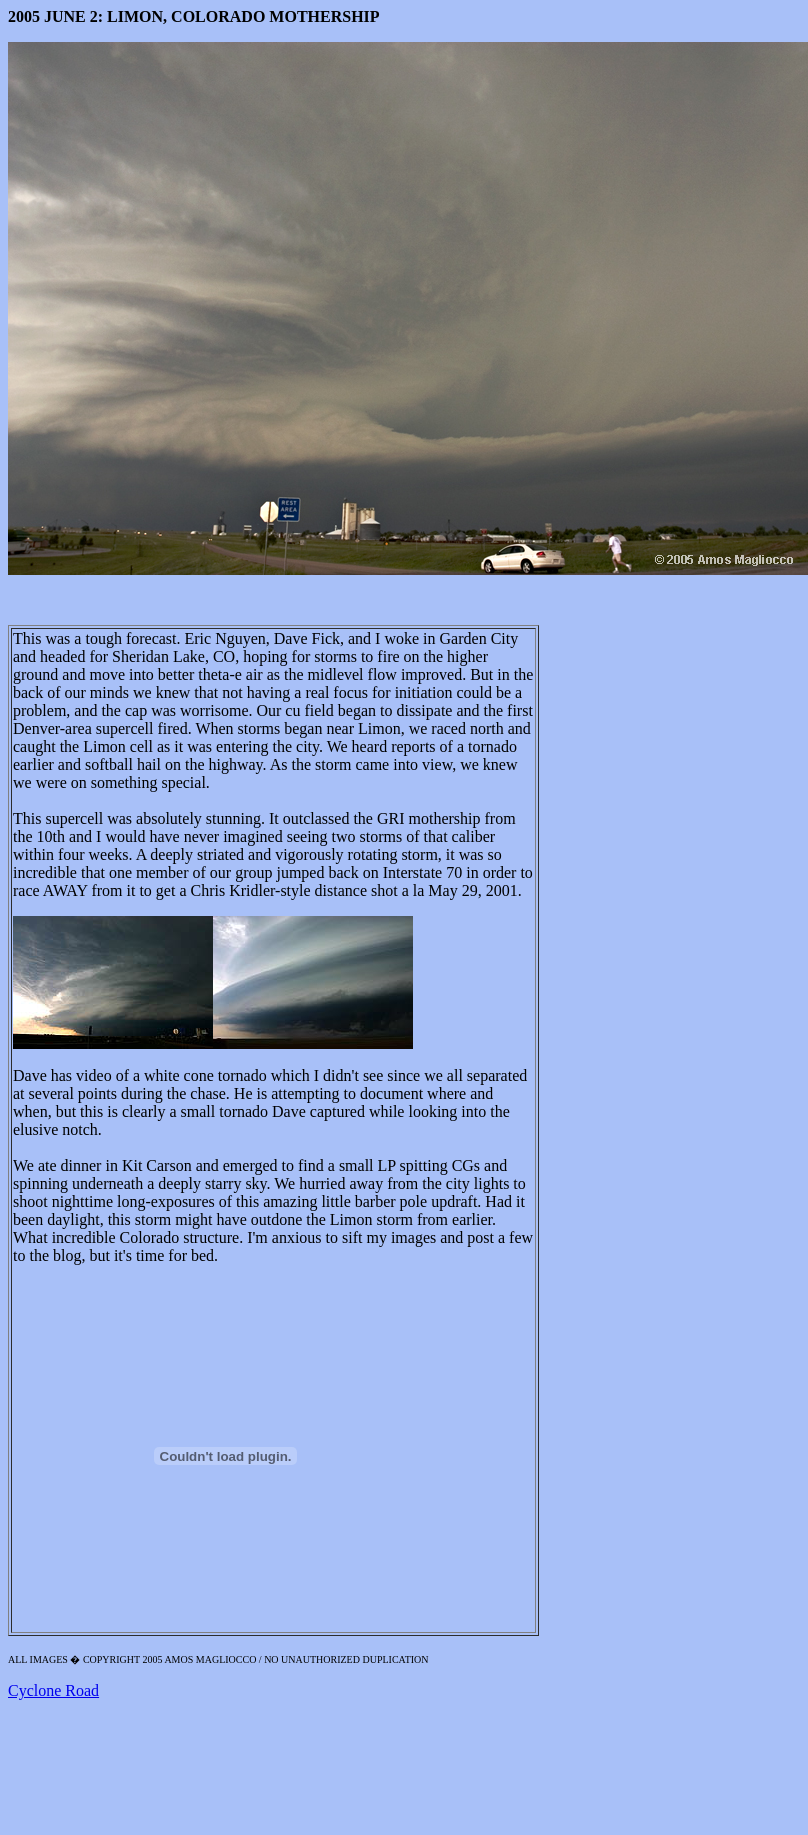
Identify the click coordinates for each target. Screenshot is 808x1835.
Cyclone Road (53, 1690)
